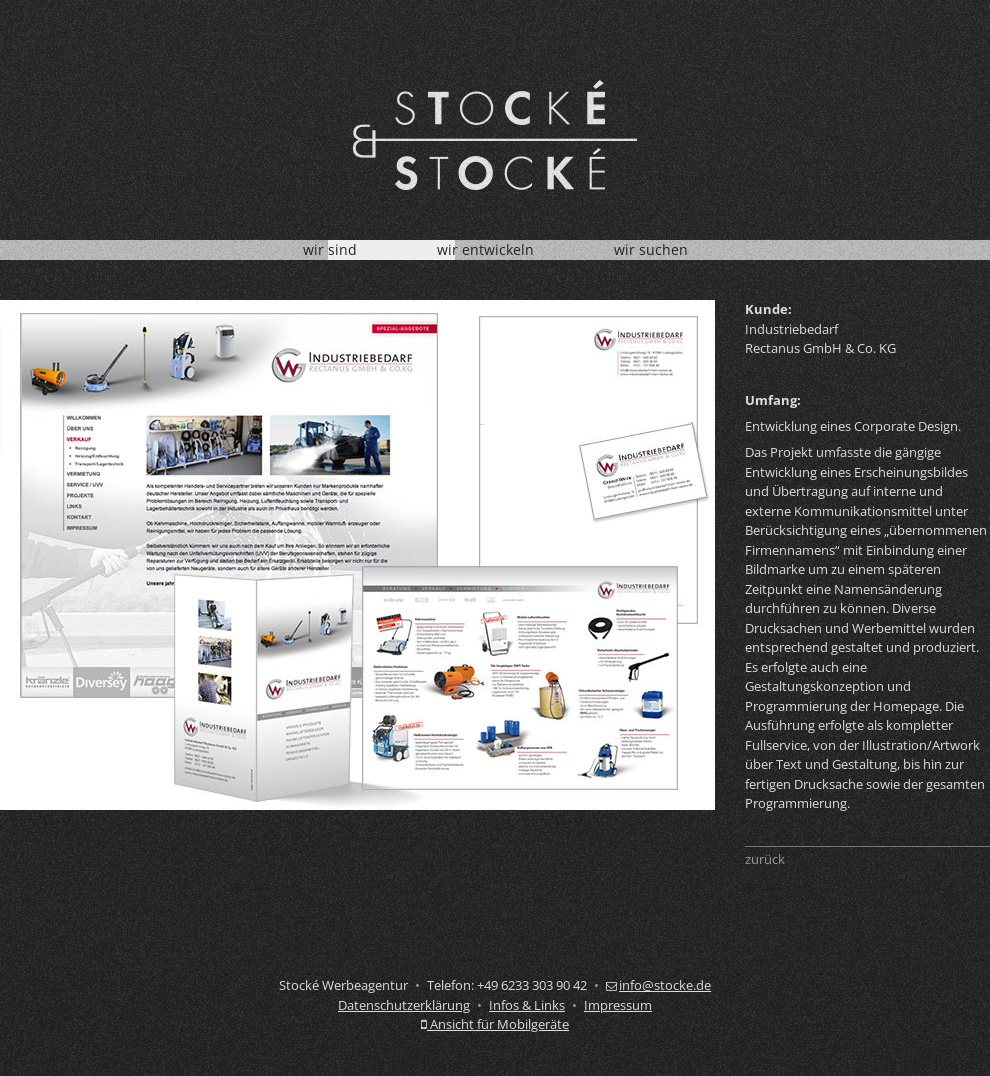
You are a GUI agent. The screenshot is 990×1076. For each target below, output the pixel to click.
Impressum (618, 1005)
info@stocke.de (658, 985)
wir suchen (651, 249)
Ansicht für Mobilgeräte (495, 1024)
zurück (765, 859)
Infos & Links (527, 1005)
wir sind (330, 249)
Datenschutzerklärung (404, 1005)
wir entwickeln (485, 249)
